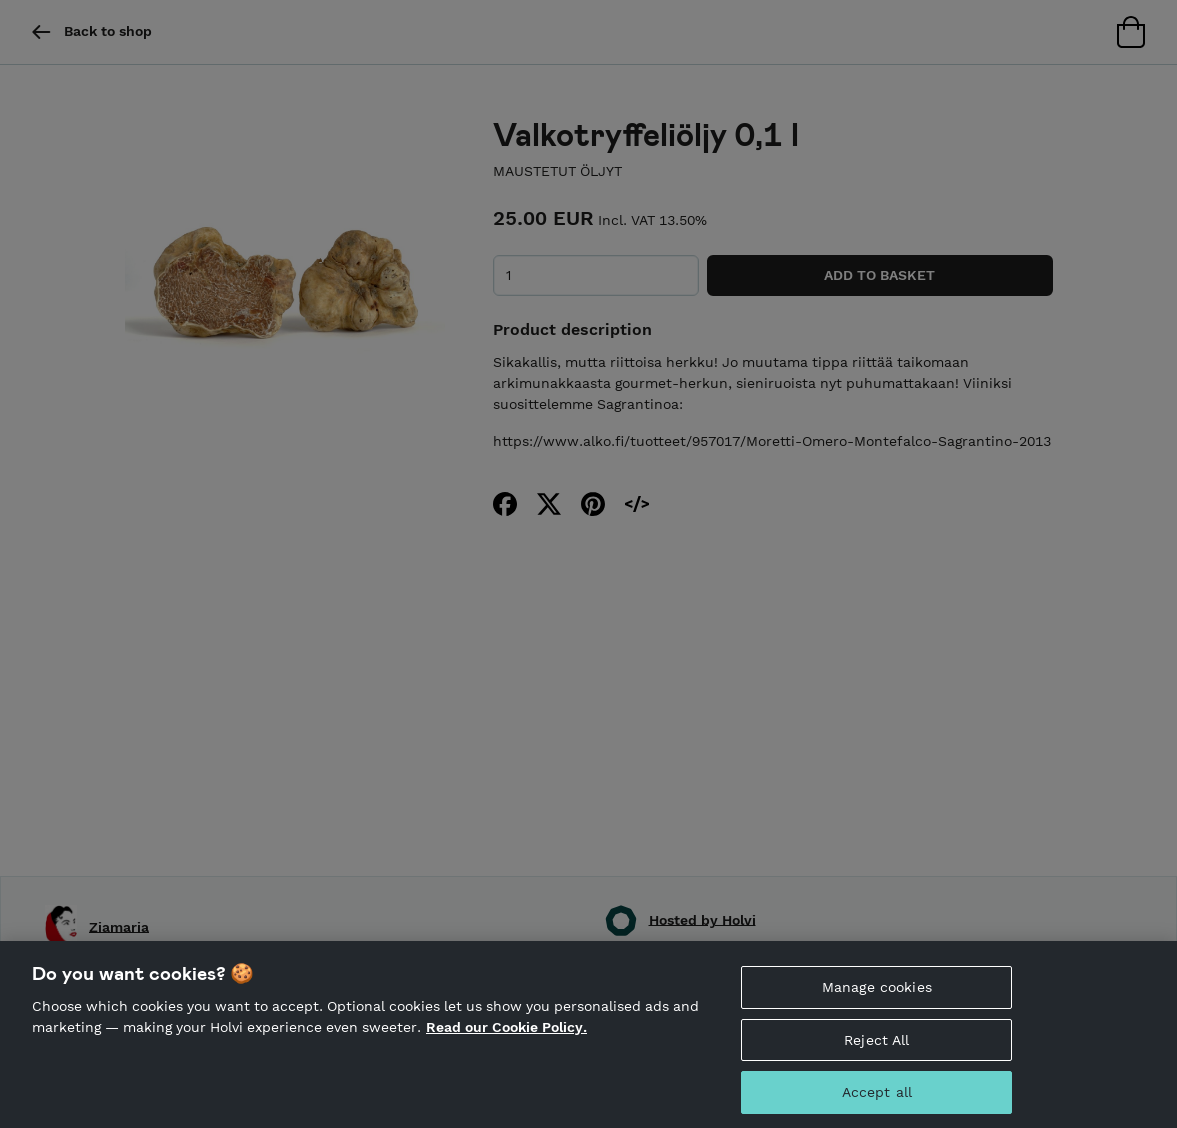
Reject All (876, 1061)
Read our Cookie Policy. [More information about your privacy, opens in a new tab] (506, 1049)
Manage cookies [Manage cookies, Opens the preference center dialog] (877, 1008)
